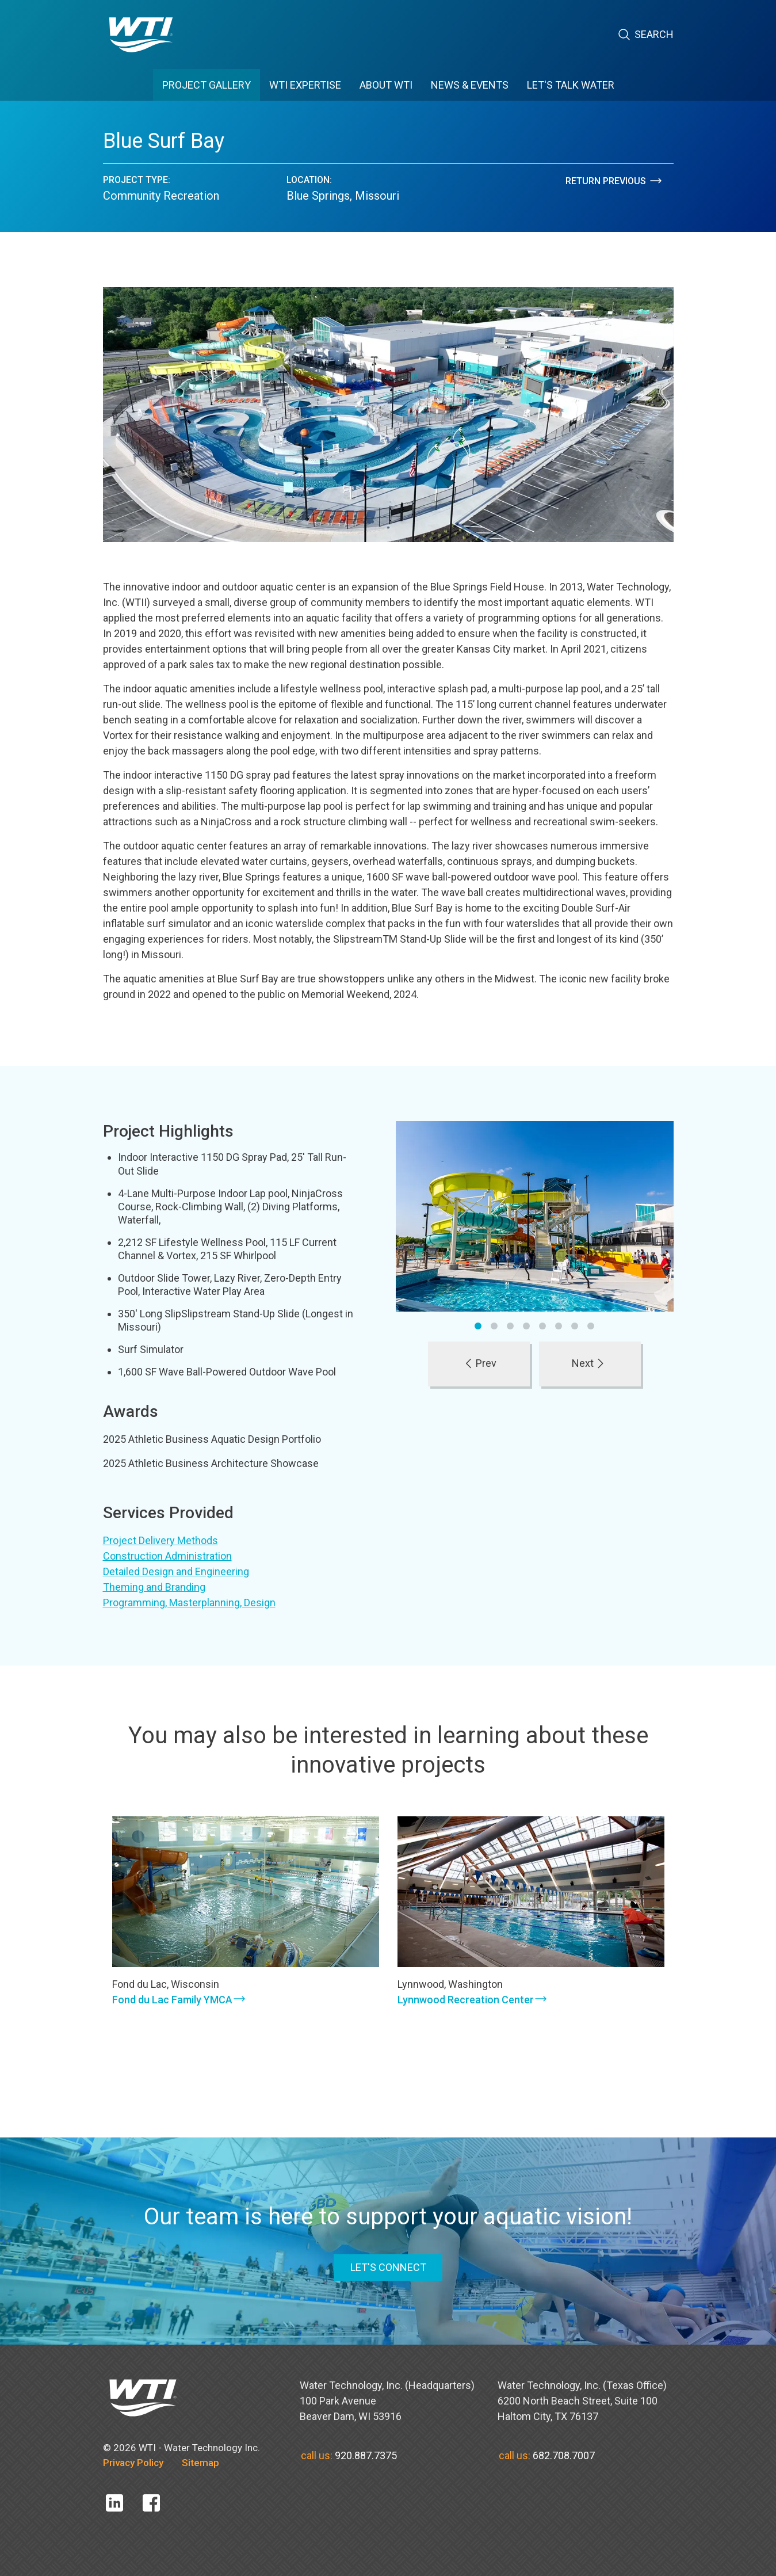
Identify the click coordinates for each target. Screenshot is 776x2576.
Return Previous (614, 181)
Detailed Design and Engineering (176, 1571)
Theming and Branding (154, 1587)
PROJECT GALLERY (206, 85)
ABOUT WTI (386, 85)
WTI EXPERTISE (305, 85)
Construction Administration (167, 1556)
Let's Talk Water (570, 85)
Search (645, 35)
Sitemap (200, 2462)
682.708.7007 (564, 2455)
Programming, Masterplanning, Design (189, 1602)
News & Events (470, 85)
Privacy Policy (133, 2462)
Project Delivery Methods (160, 1540)
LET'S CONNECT (388, 2267)
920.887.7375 (366, 2455)
